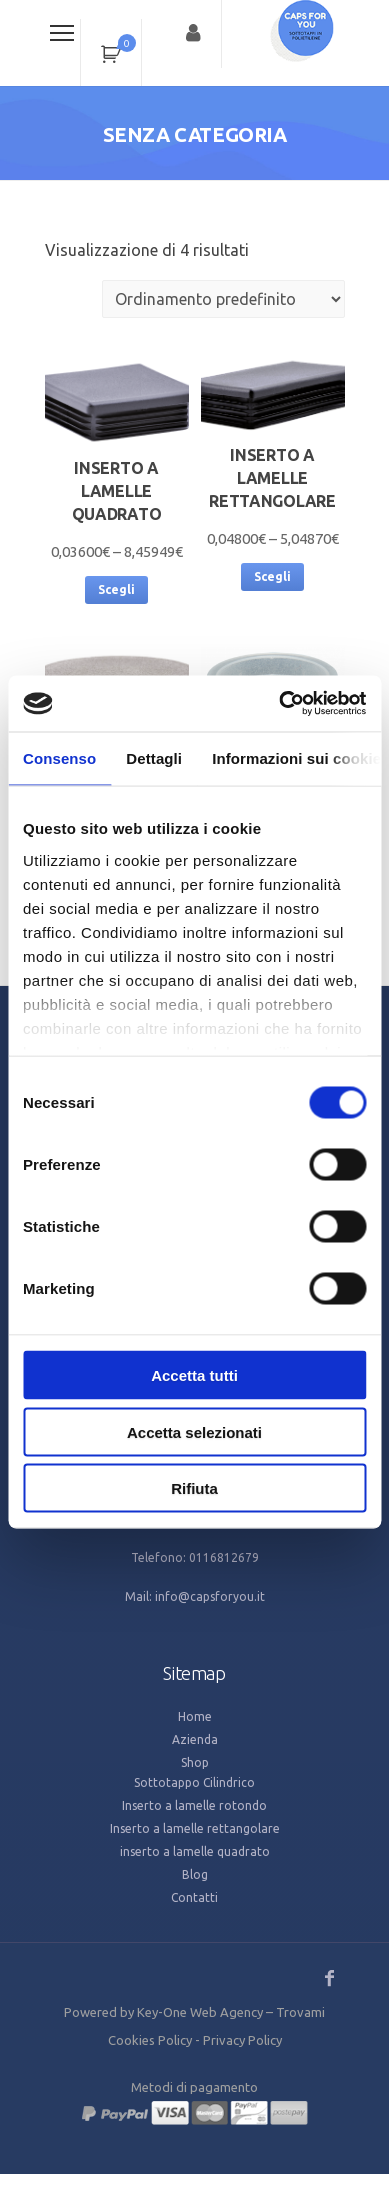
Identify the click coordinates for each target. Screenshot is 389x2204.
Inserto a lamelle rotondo (194, 1805)
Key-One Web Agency (200, 2012)
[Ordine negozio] (223, 299)
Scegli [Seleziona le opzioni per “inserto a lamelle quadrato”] (116, 589)
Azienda (195, 1739)
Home (195, 1716)
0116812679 (224, 1557)
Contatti (194, 1897)
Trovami (300, 2012)
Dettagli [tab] (154, 757)
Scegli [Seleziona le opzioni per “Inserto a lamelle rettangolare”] (272, 576)
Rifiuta (194, 1488)
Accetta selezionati (194, 1431)
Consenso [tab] (59, 757)
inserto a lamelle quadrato (195, 1851)
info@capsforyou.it (210, 1596)
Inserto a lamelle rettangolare (195, 1828)
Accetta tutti (194, 1375)
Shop (195, 1762)
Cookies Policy (150, 2040)
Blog (195, 1874)
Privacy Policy (242, 2040)
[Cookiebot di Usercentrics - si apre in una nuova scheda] (279, 704)
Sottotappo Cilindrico (194, 1782)
